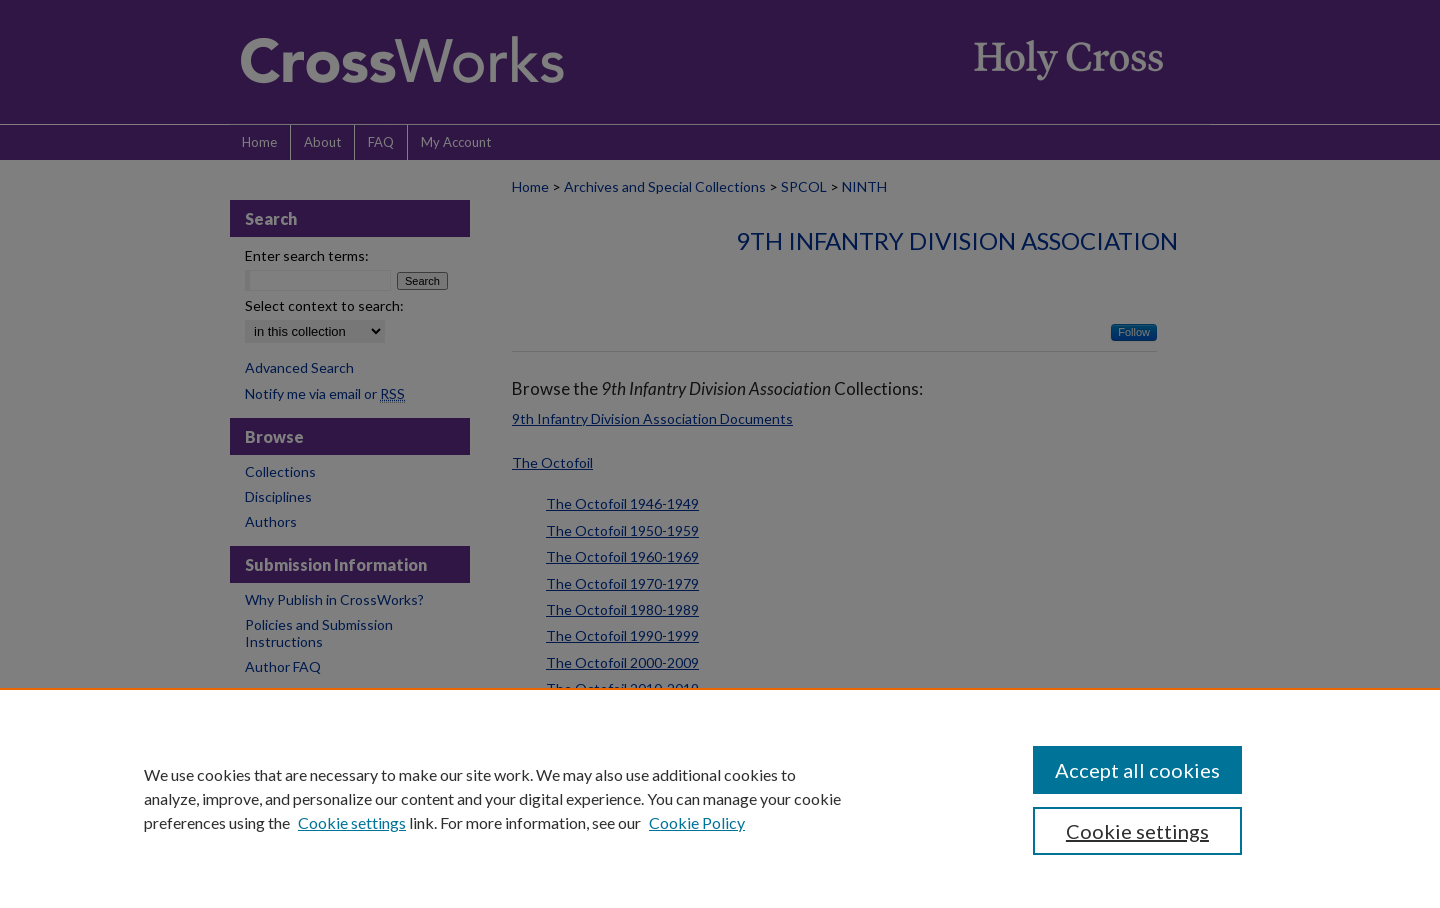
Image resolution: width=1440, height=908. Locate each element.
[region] (720, 798)
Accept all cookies (1137, 770)
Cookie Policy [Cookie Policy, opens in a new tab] (697, 822)
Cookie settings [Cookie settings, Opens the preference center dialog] (1137, 831)
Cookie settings (352, 822)
